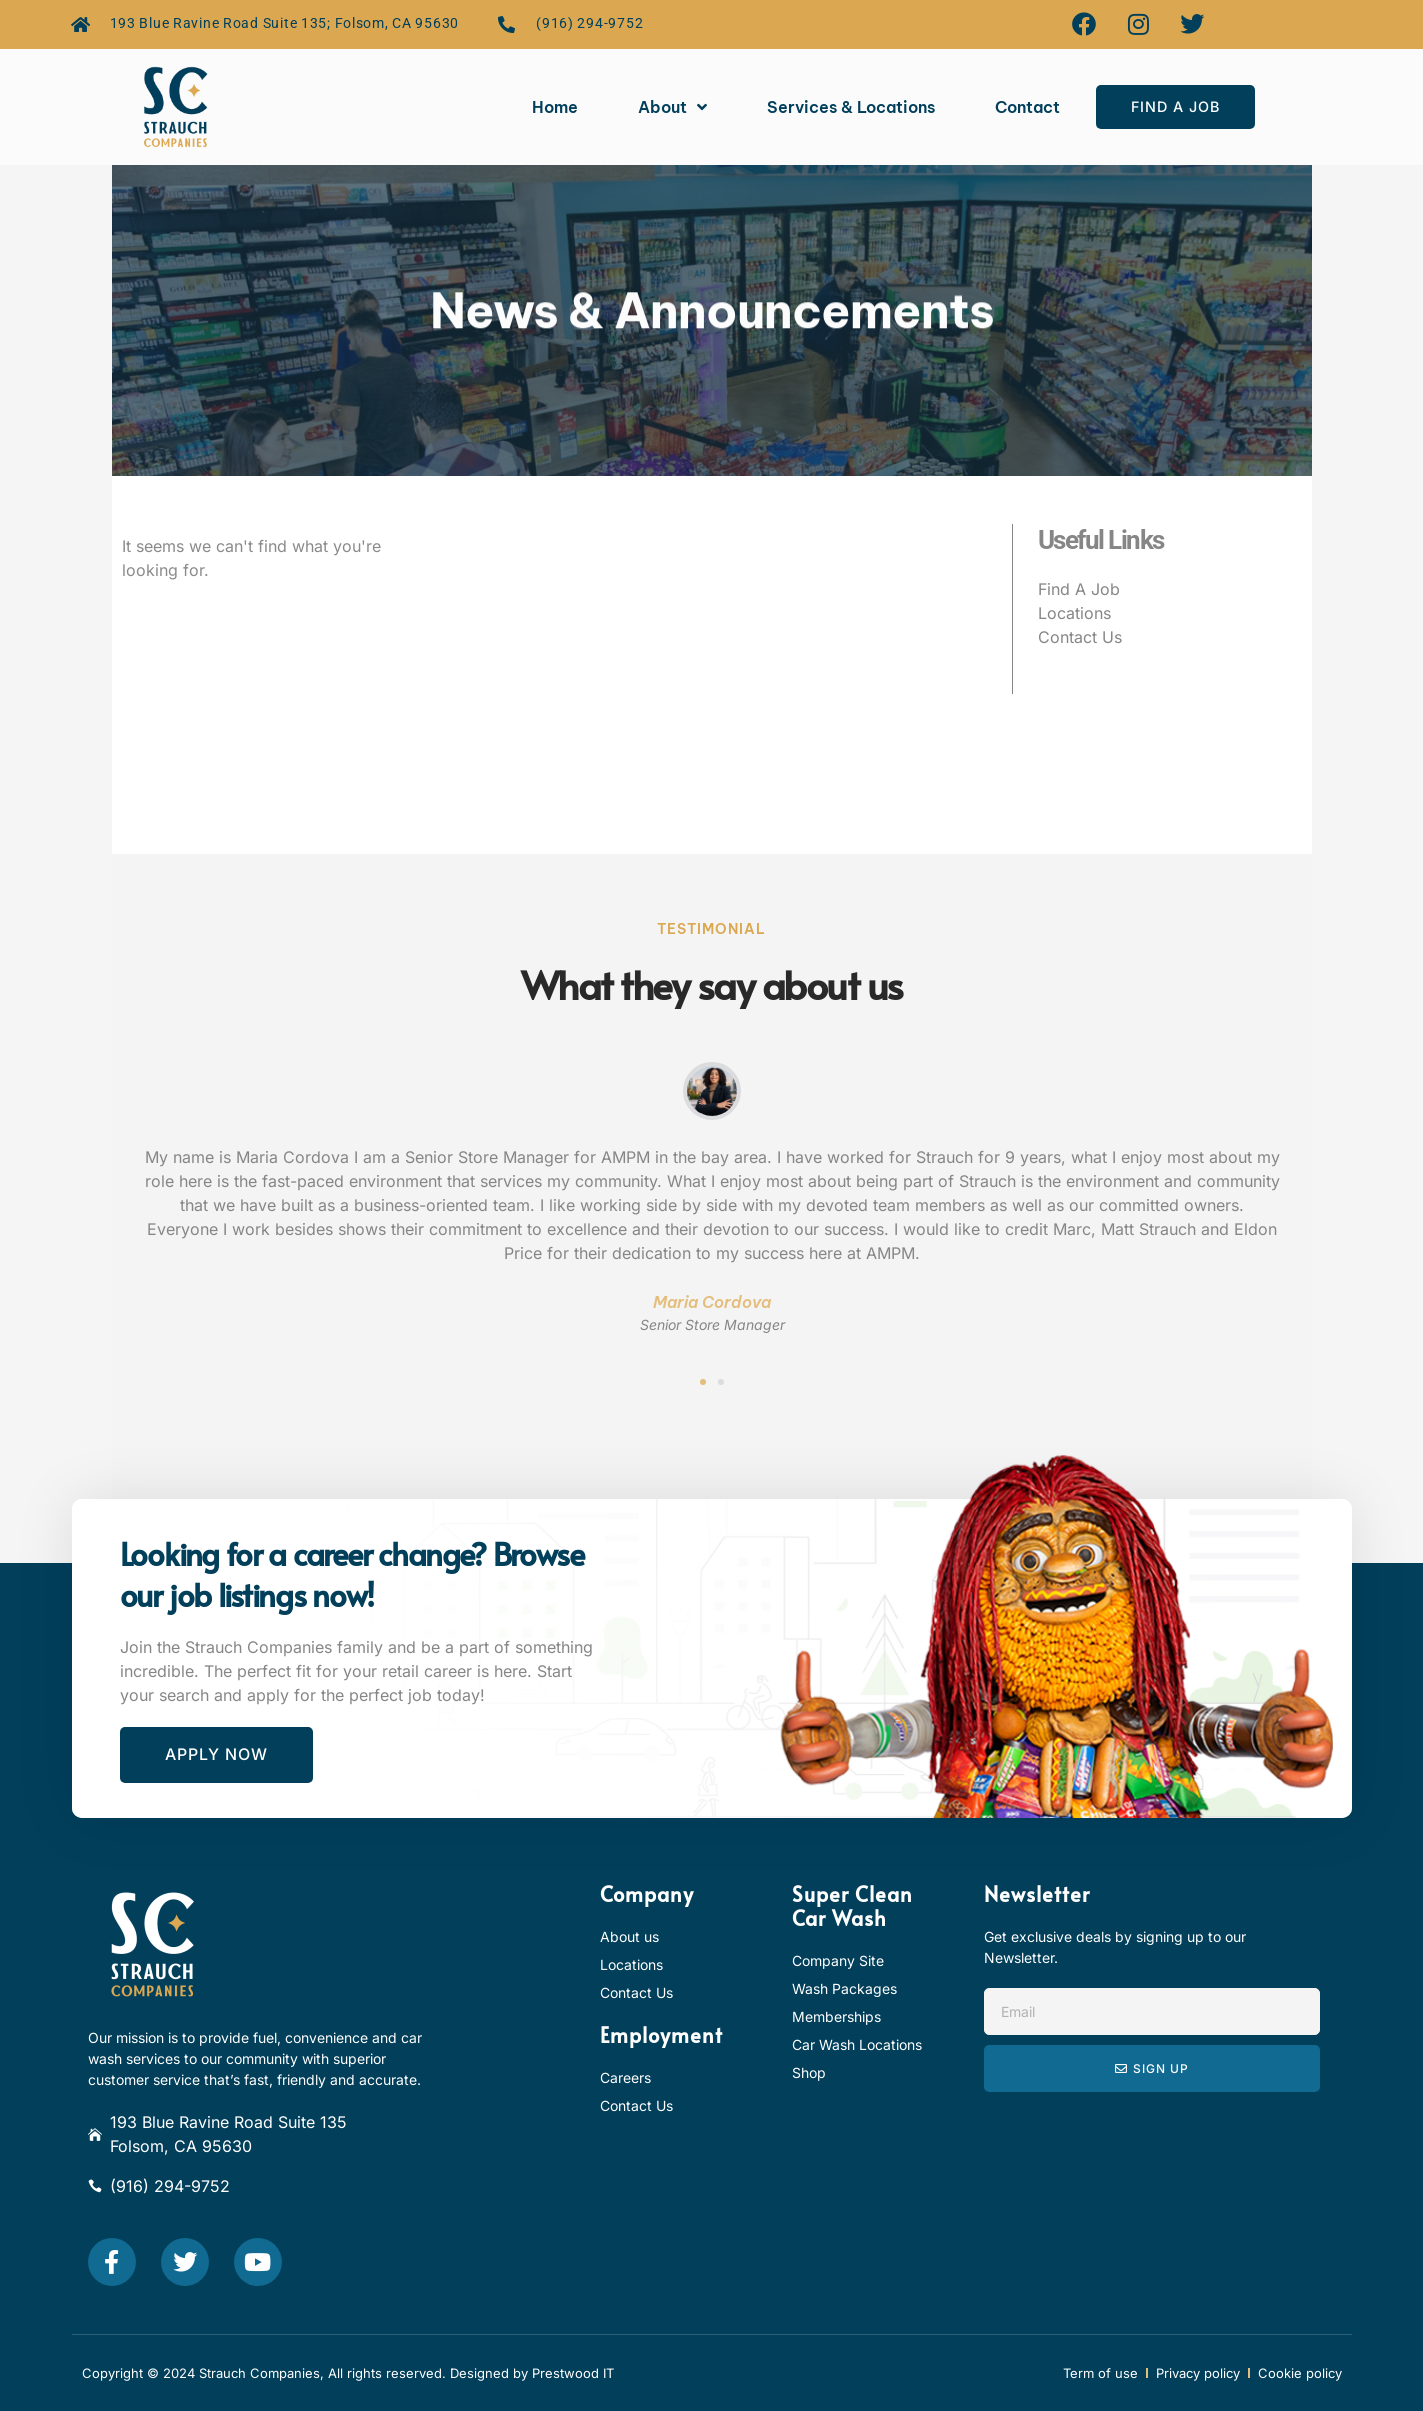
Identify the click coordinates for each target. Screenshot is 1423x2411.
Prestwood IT (573, 2373)
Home (555, 107)
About (672, 107)
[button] (703, 1382)
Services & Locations (851, 107)
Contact (1027, 107)
